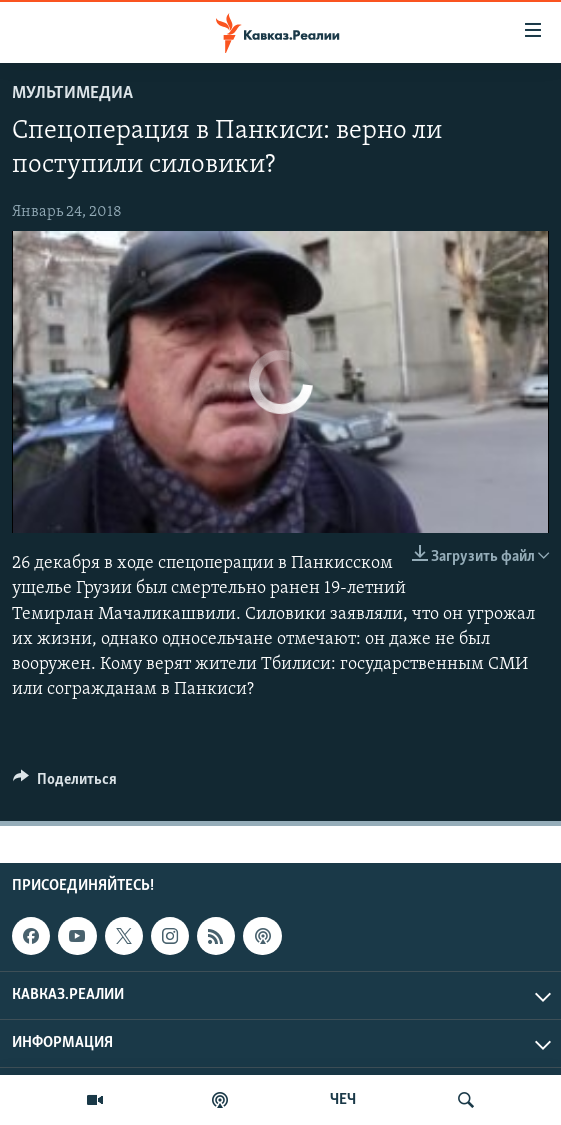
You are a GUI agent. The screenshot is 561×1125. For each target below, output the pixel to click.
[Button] (65, 784)
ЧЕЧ (343, 1100)
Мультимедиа (72, 93)
